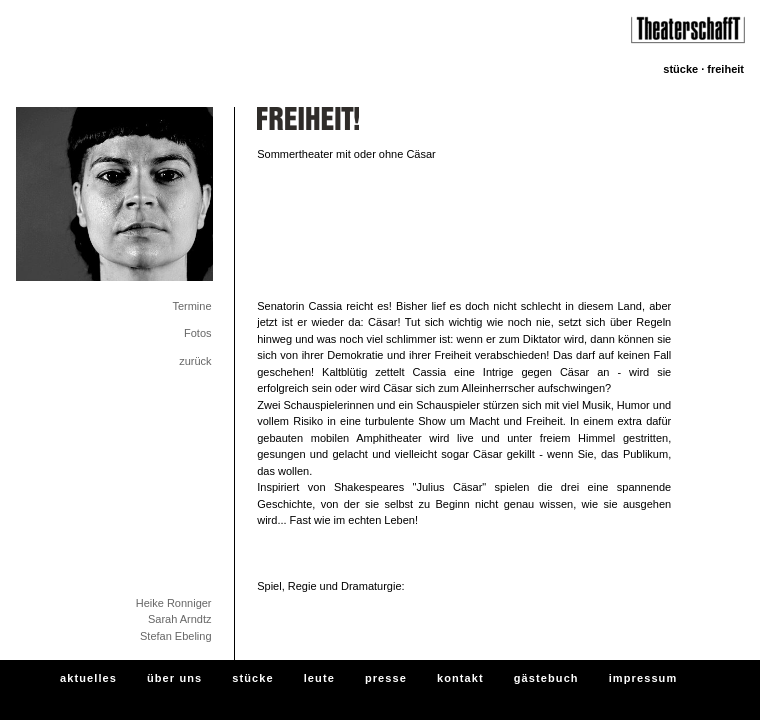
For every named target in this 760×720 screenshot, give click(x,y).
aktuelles (88, 678)
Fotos (198, 333)
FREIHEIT (725, 69)
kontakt (460, 678)
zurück (195, 361)
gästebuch (546, 678)
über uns (174, 678)
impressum (643, 678)
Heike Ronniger (174, 603)
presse (386, 678)
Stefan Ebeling (176, 636)
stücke (252, 678)
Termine (191, 306)
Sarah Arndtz (180, 619)
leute (319, 678)
